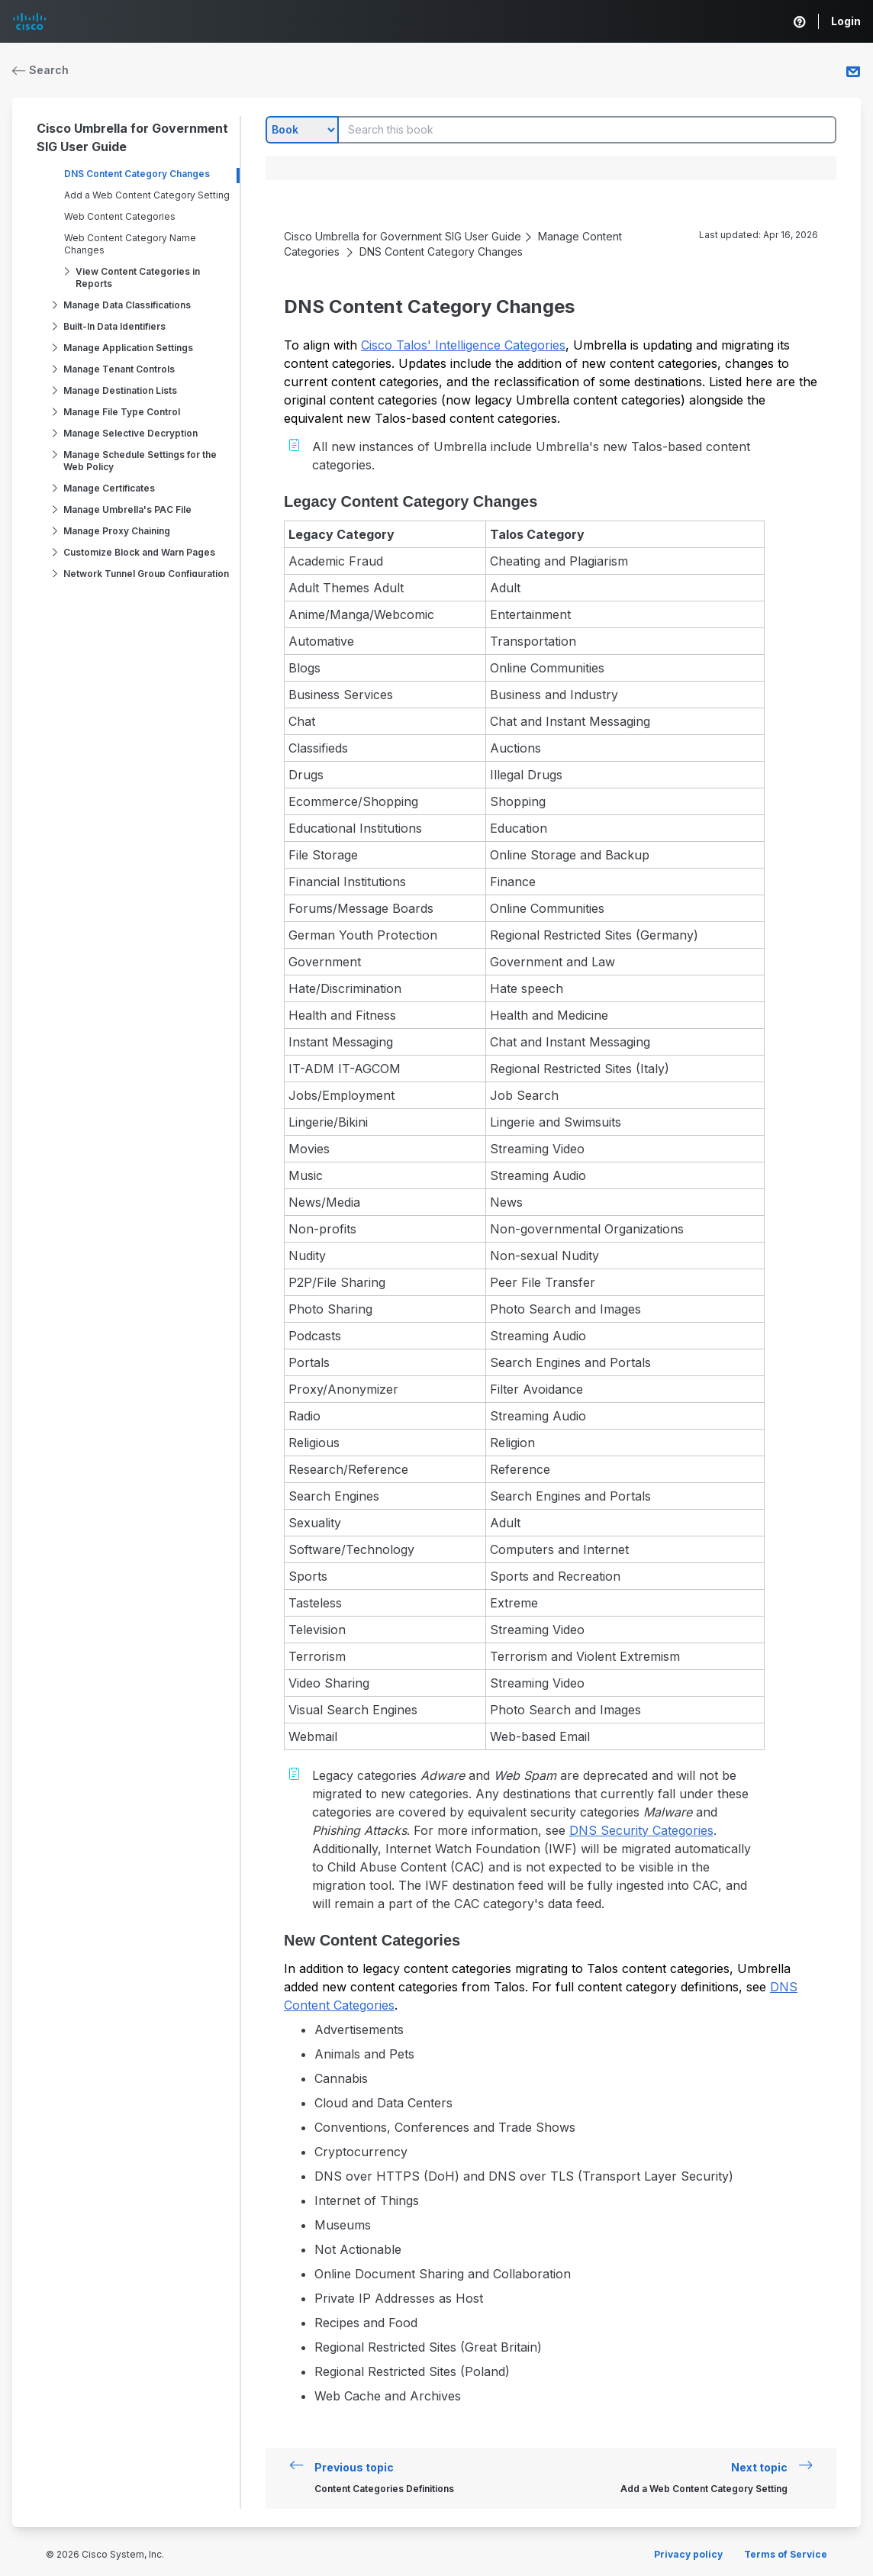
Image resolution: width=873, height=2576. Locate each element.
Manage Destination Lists (120, 390)
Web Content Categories (120, 216)
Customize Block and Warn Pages (139, 552)
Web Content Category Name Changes (130, 244)
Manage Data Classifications (127, 305)
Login (846, 21)
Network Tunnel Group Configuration (146, 573)
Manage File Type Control (121, 412)
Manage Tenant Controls (119, 369)
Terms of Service (785, 2554)
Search (40, 69)
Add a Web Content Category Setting (147, 195)
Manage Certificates (109, 488)
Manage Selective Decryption (130, 433)
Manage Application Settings (128, 347)
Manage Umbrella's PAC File (127, 509)
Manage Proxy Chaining (116, 531)
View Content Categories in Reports (138, 277)
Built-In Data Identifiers (114, 326)
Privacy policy (688, 2554)
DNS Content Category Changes (137, 173)
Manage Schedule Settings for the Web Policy (140, 460)
